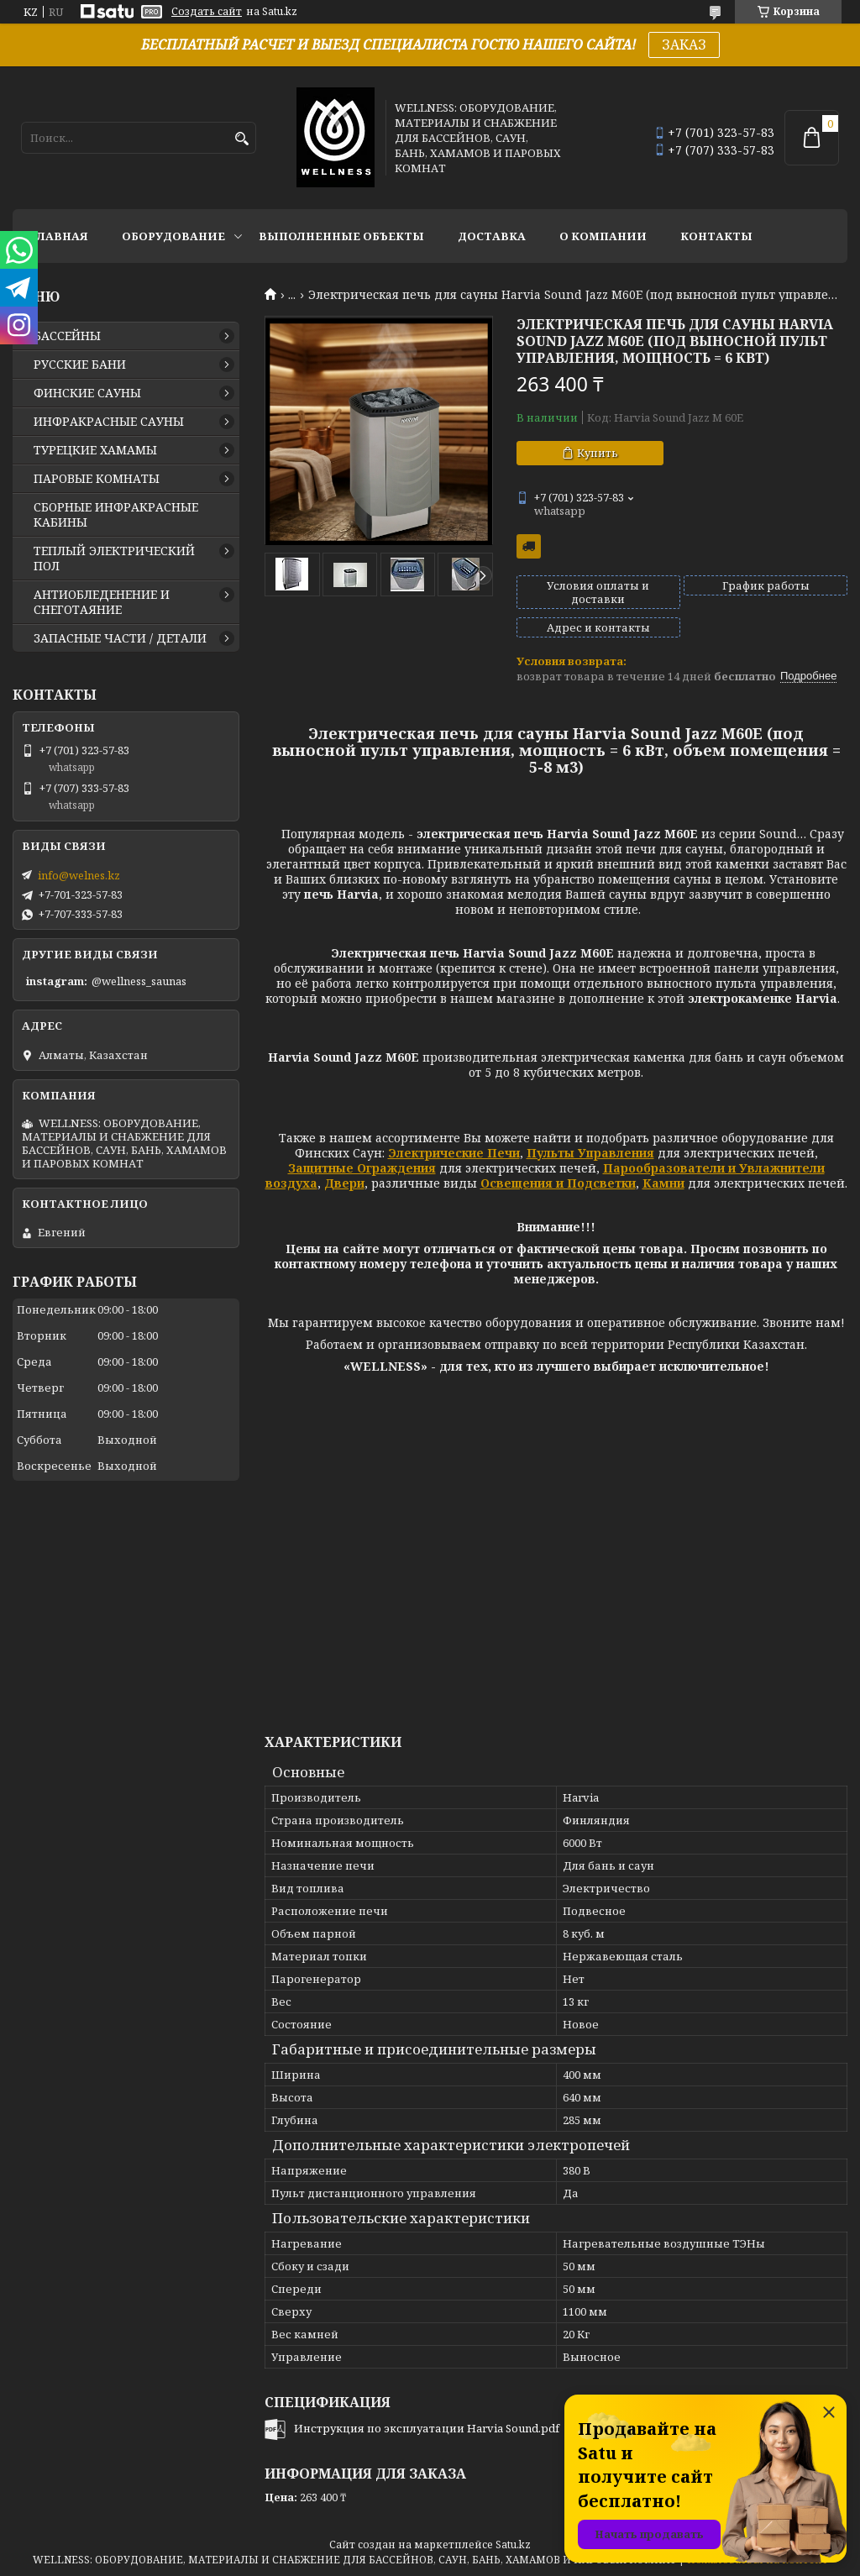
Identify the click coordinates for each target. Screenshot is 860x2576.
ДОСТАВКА (492, 236)
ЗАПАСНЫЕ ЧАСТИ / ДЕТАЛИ (120, 638)
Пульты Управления (590, 1153)
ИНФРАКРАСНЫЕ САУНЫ (109, 421)
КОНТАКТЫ (716, 236)
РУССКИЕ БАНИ (80, 364)
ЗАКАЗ (684, 44)
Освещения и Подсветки (558, 1183)
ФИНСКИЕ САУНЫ (87, 393)
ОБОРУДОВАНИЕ (173, 236)
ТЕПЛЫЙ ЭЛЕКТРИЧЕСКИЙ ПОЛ (114, 558)
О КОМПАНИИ (603, 236)
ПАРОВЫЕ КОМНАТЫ (97, 478)
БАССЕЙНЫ (67, 336)
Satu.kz (513, 2544)
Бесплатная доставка (529, 546)
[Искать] (241, 139)
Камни (663, 1183)
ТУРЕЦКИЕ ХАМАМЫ (95, 450)
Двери (344, 1183)
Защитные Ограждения (362, 1168)
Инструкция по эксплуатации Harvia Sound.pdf (426, 2428)
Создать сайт (206, 12)
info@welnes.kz (79, 875)
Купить (597, 452)
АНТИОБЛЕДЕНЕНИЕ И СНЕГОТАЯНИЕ (102, 602)
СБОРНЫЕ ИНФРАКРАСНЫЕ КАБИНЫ (116, 515)
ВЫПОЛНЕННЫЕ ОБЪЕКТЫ (341, 236)
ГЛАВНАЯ (58, 236)
